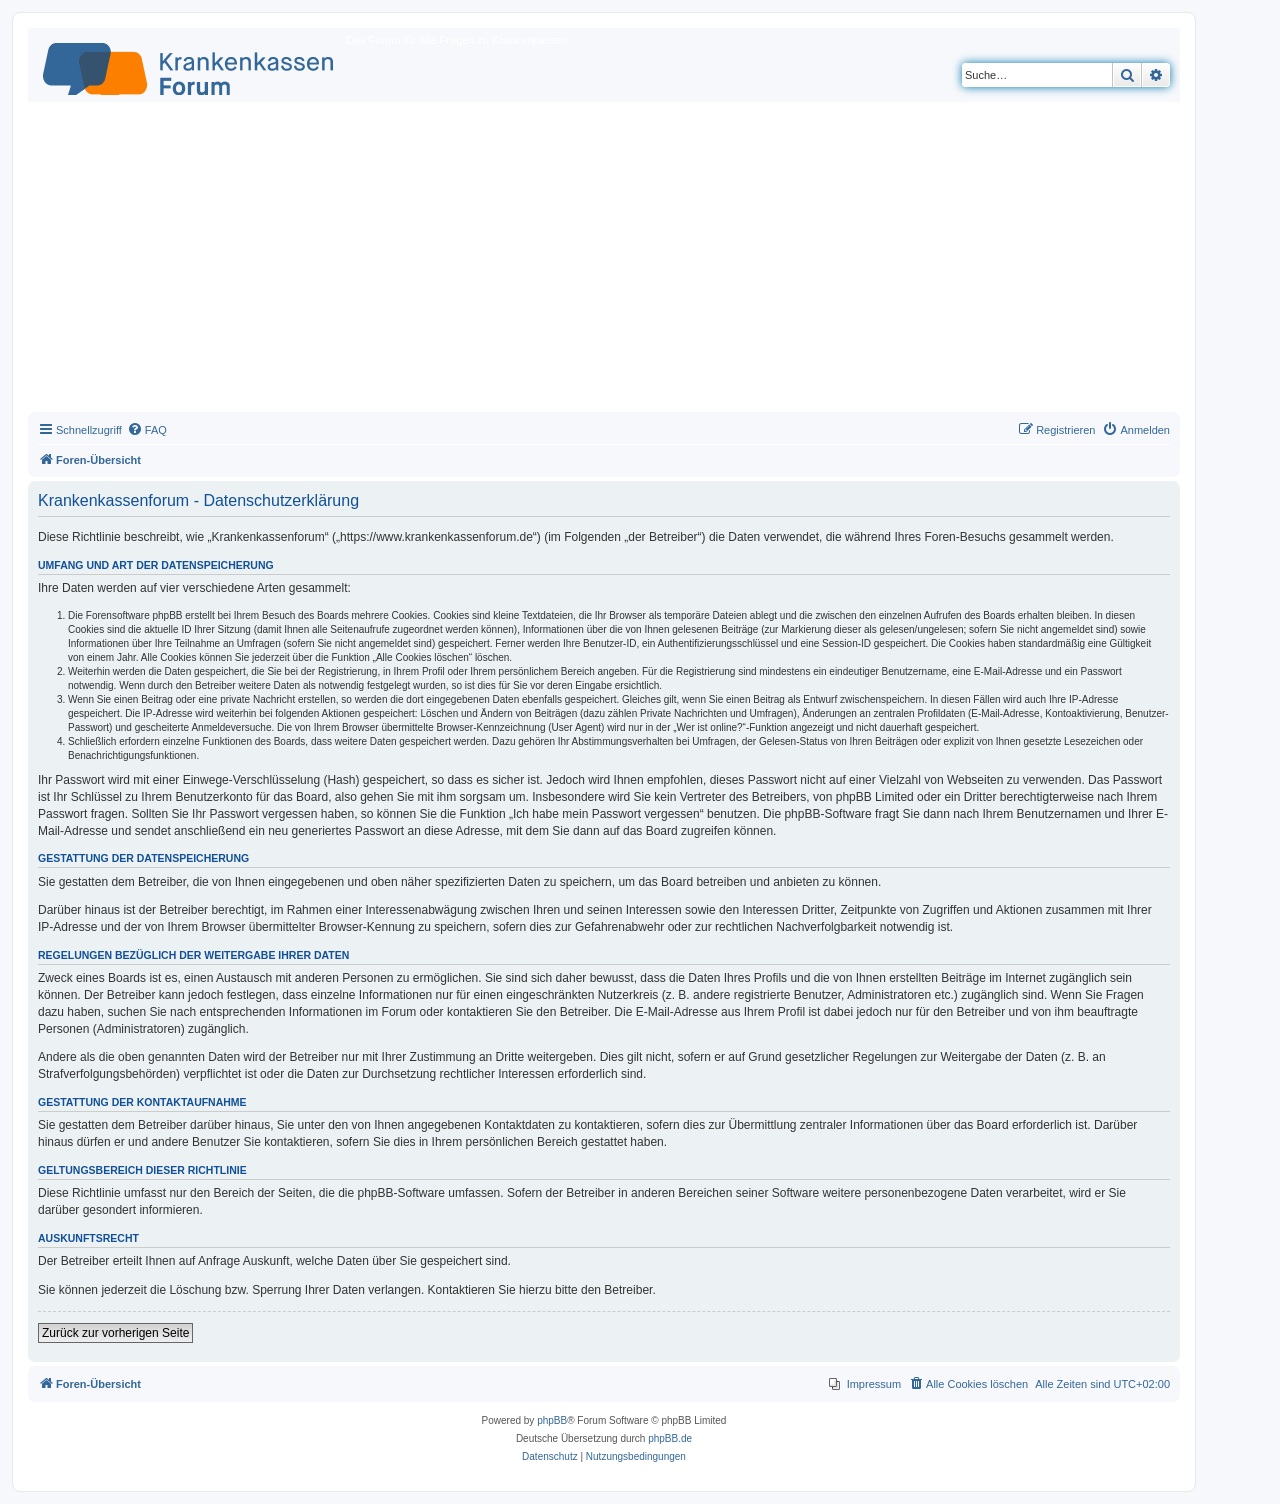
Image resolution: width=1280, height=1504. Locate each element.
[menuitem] (147, 430)
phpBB (552, 1420)
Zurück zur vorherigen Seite (115, 1333)
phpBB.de (670, 1438)
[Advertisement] (604, 262)
